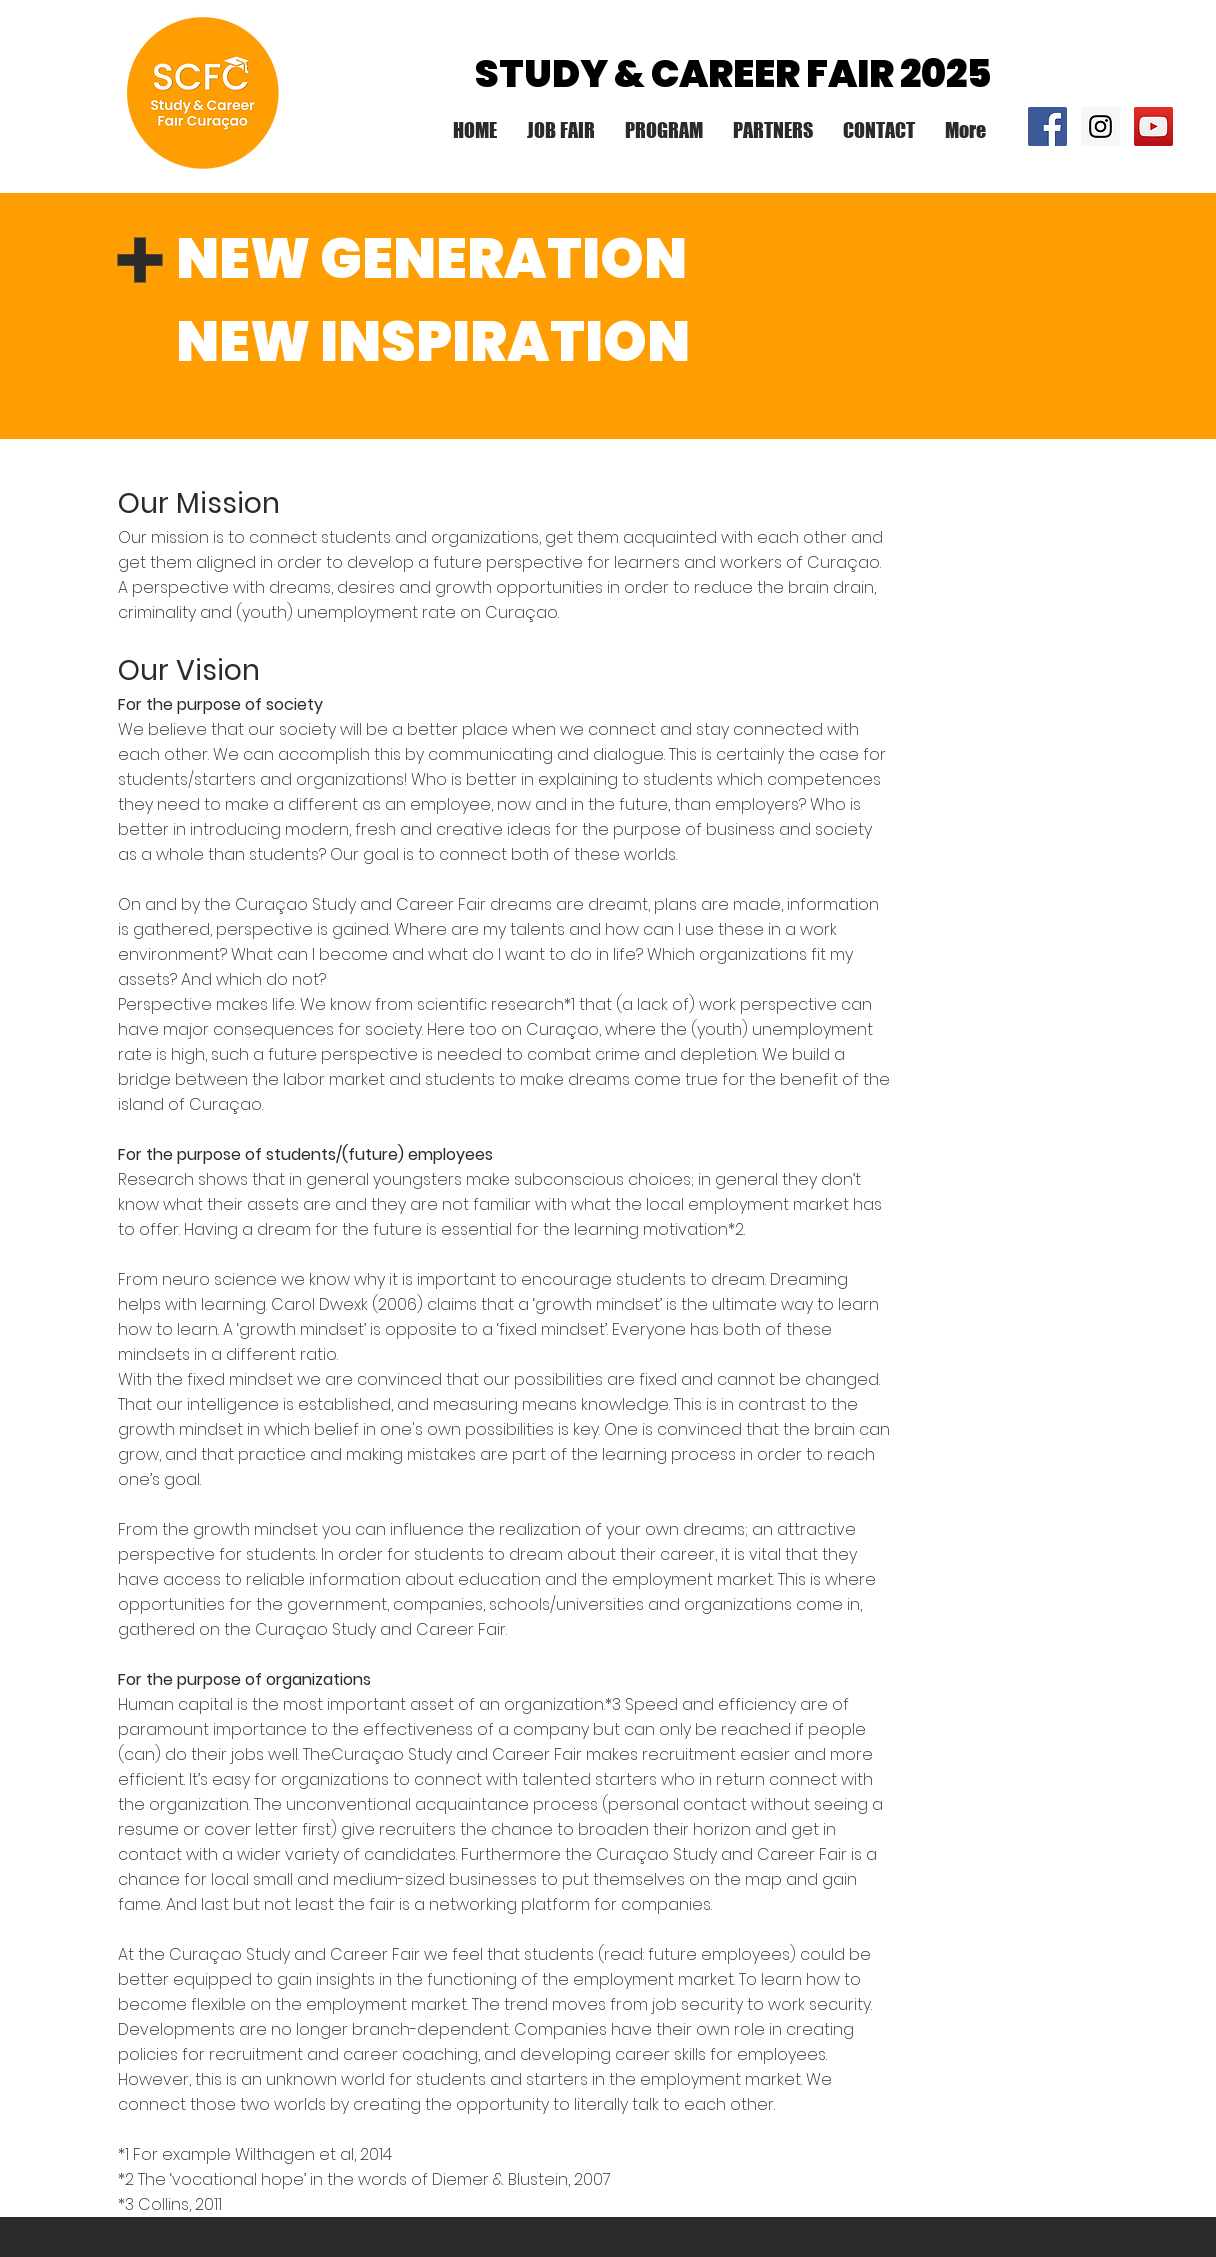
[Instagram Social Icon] (1100, 126)
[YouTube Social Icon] (1153, 126)
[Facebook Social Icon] (1047, 126)
